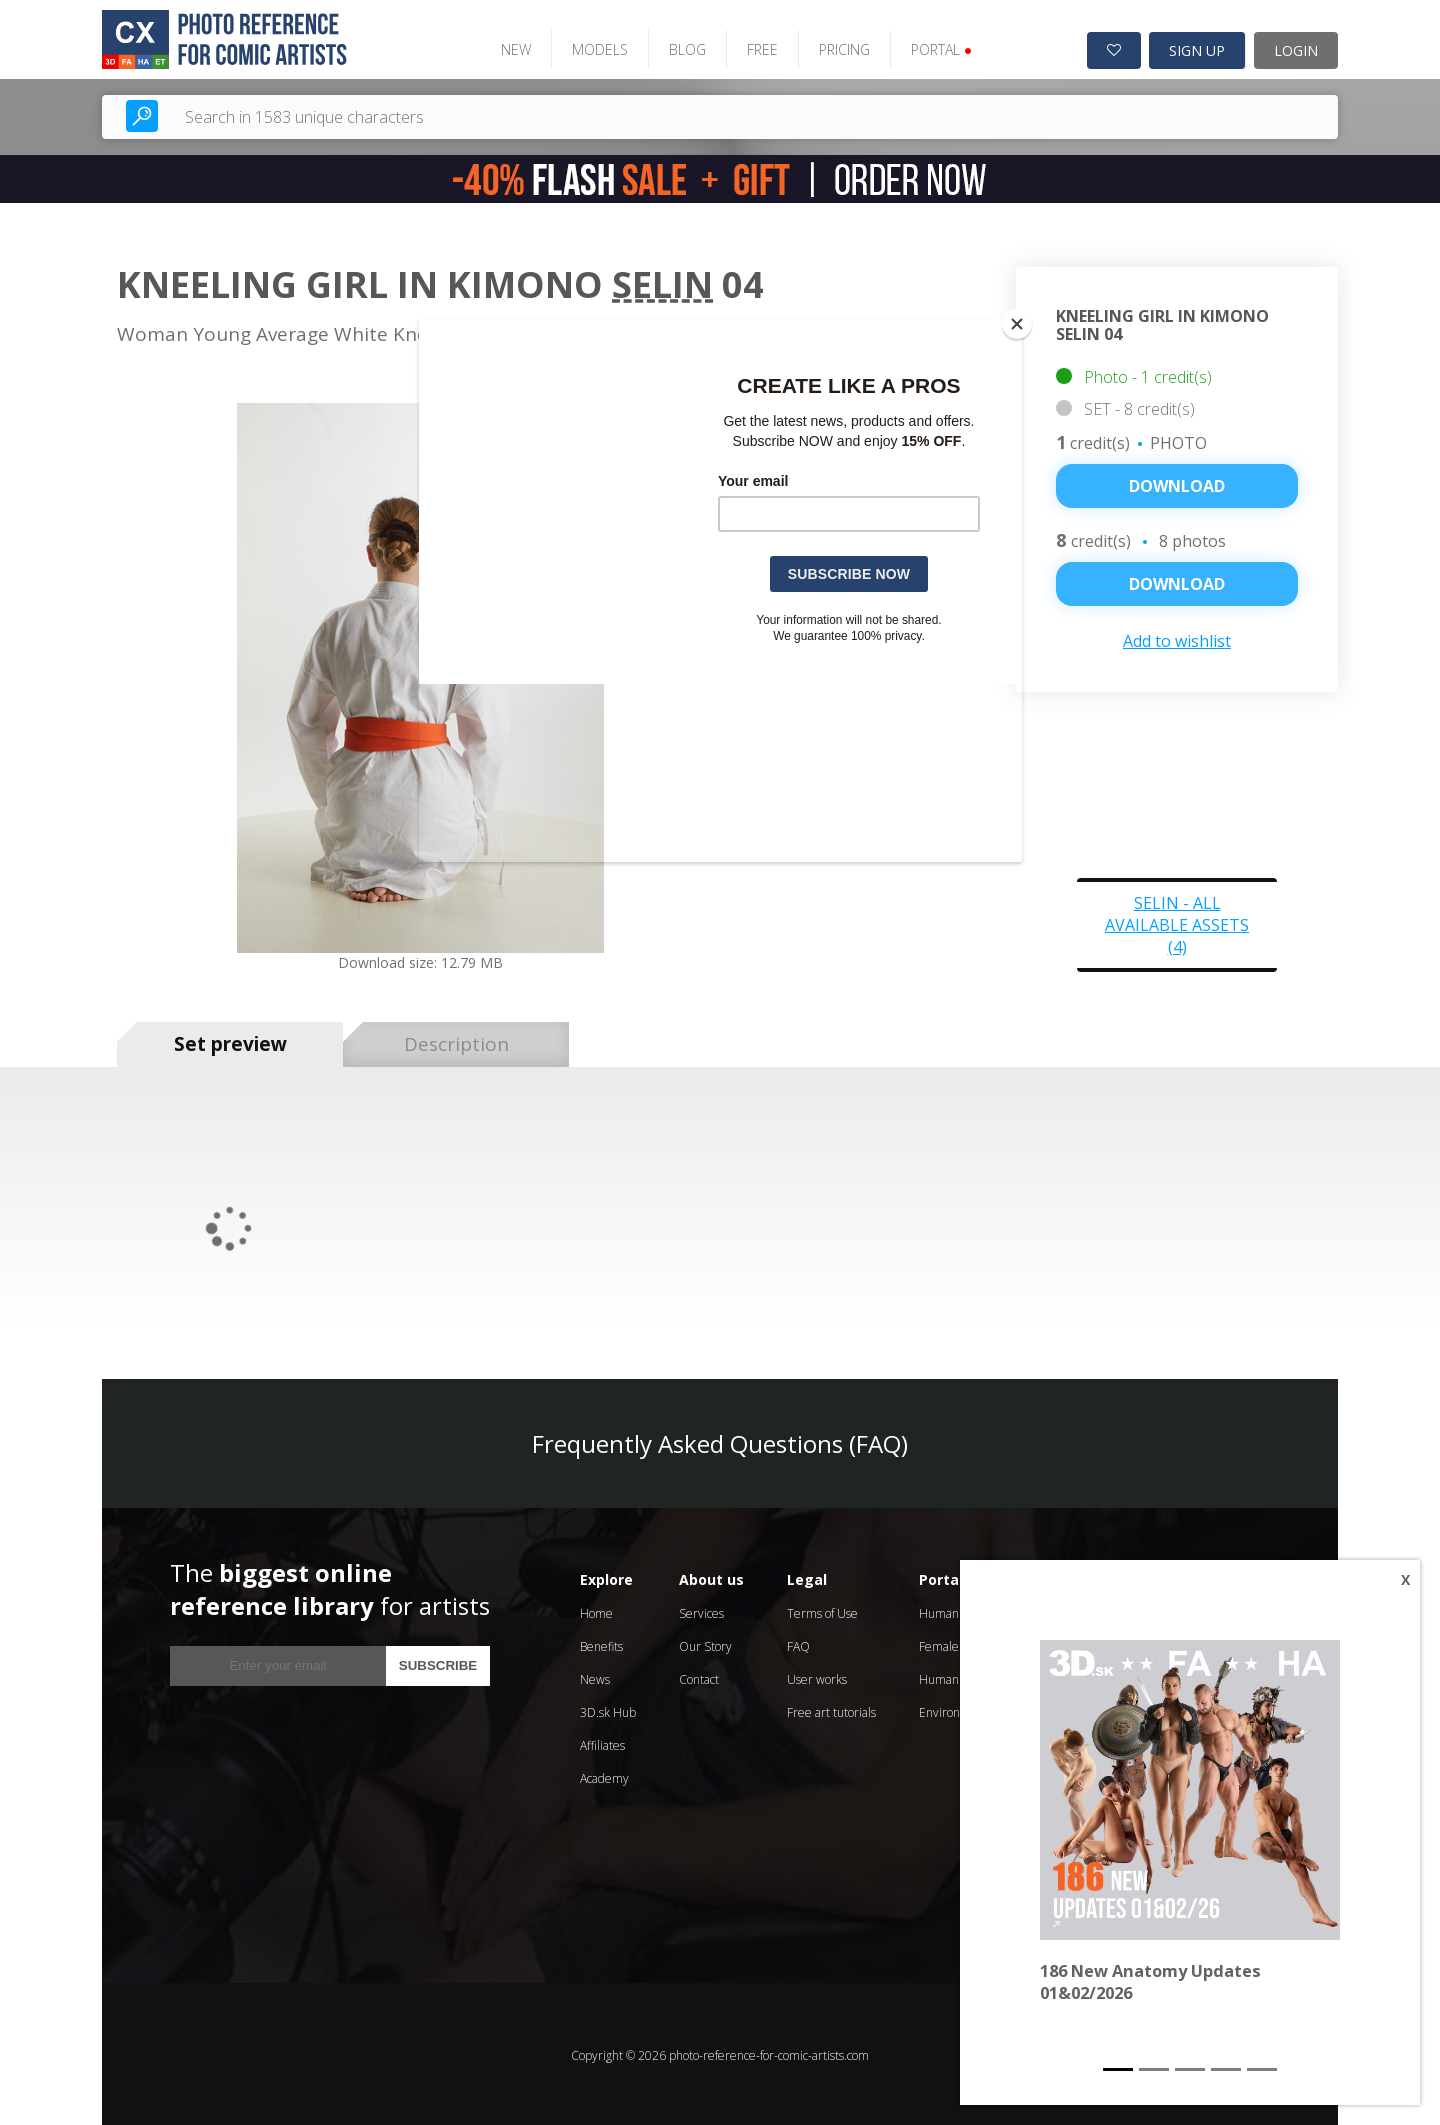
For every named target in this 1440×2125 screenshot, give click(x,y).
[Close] (1017, 324)
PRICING (838, 47)
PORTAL (935, 47)
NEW (510, 47)
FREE (756, 47)
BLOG (681, 47)
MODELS (594, 47)
